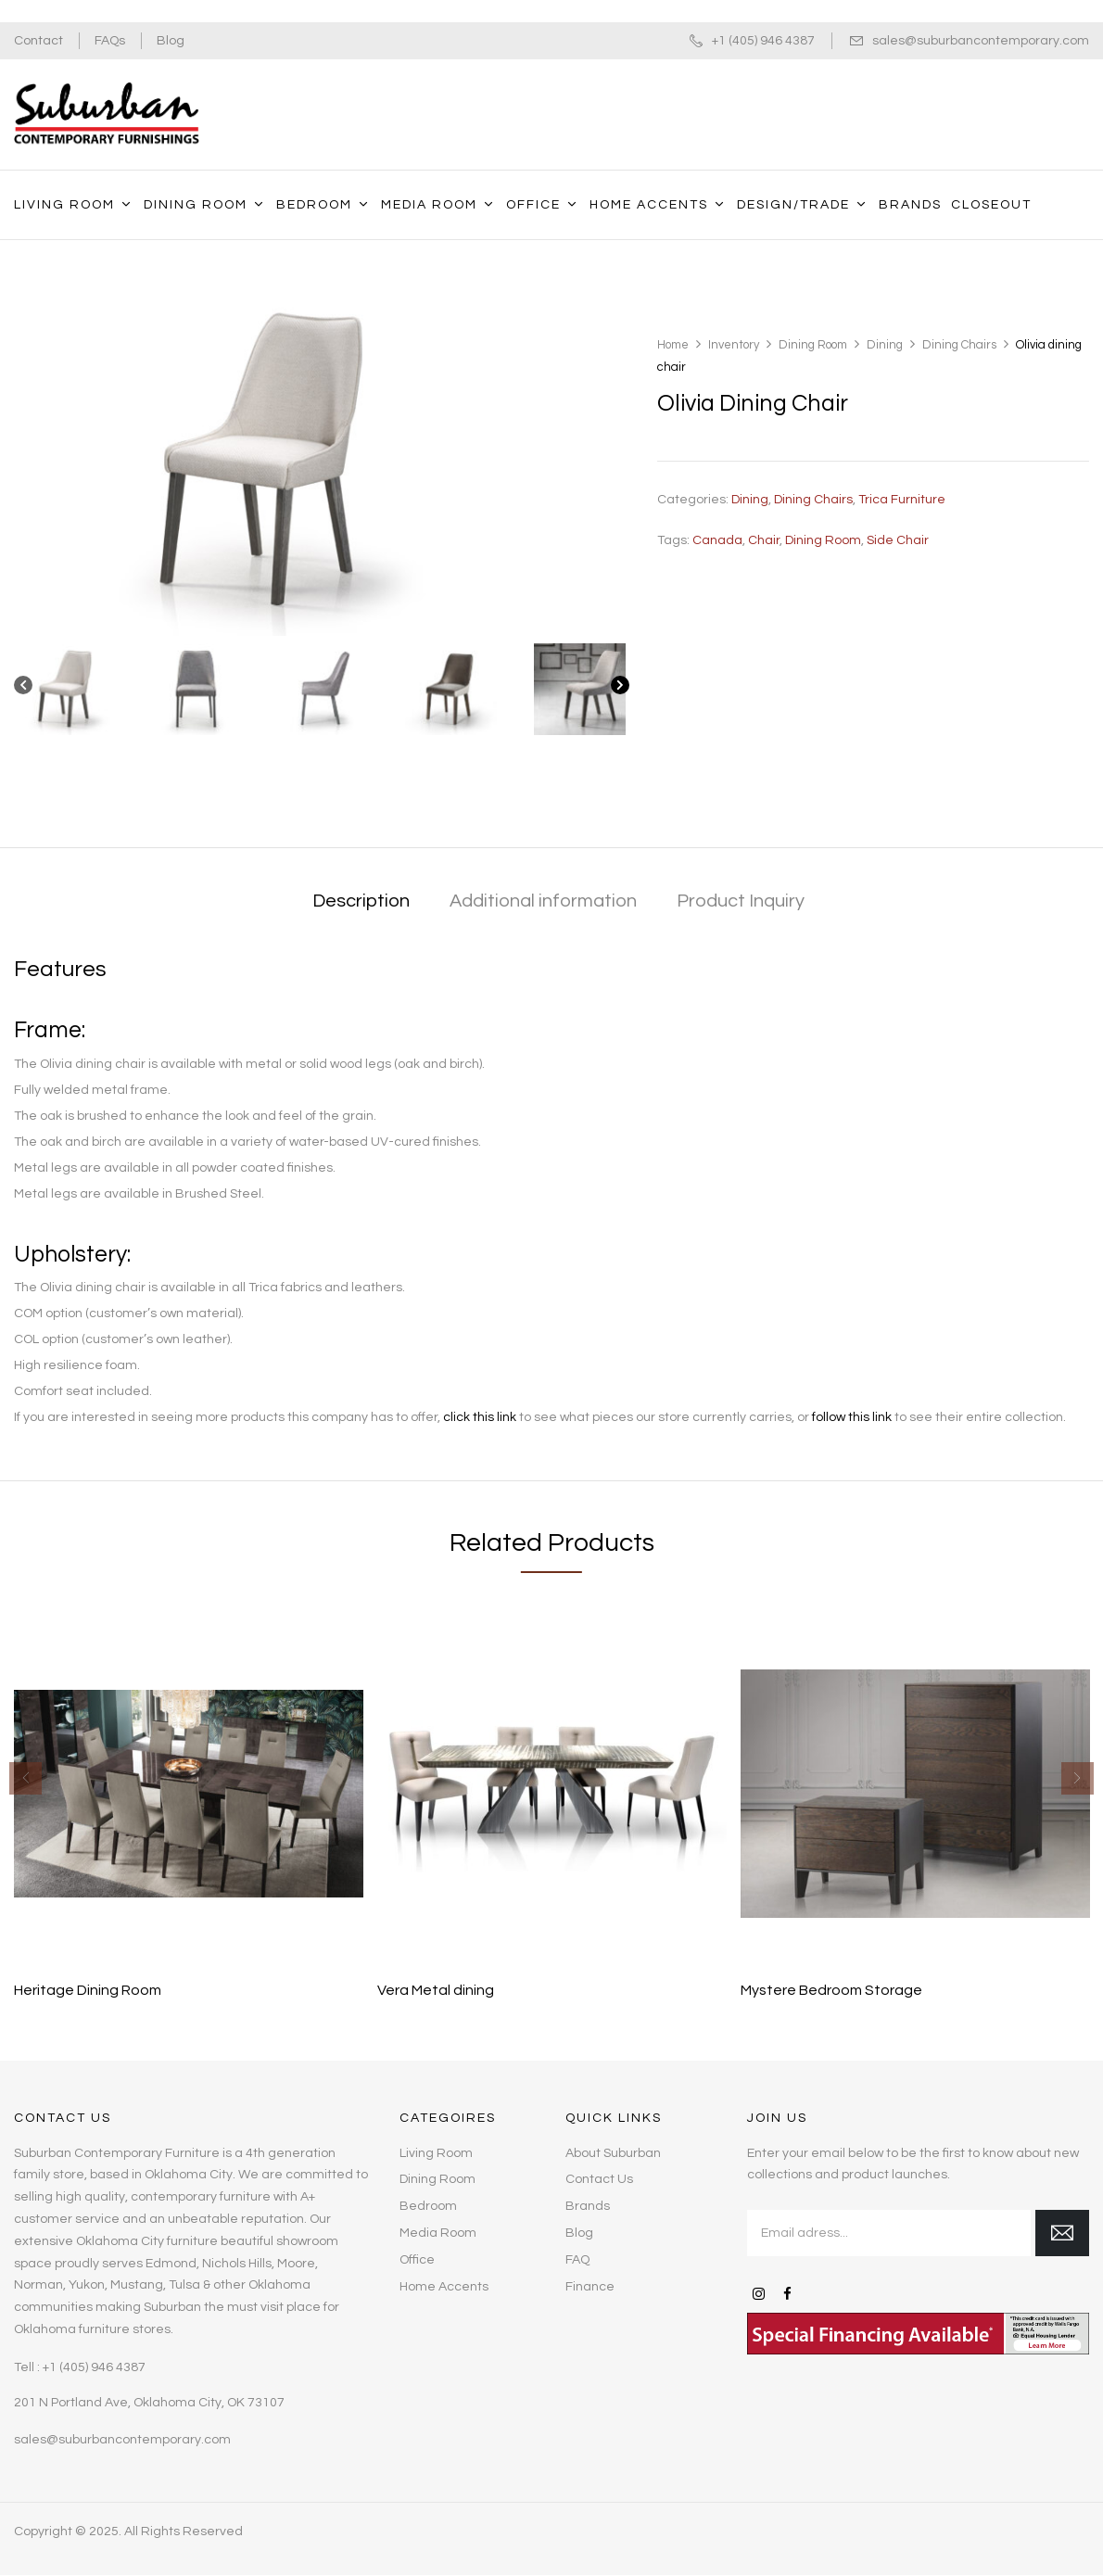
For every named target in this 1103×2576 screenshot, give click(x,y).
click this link (479, 1417)
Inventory (733, 344)
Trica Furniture (901, 499)
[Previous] (23, 689)
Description (361, 901)
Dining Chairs (959, 344)
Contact (38, 40)
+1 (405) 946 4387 (763, 40)
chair (764, 540)
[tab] (361, 902)
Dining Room (813, 344)
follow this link (852, 1417)
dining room (823, 540)
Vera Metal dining (435, 1990)
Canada (717, 540)
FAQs (110, 40)
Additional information (543, 901)
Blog (170, 40)
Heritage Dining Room (87, 1990)
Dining (885, 344)
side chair (898, 540)
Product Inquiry (741, 901)
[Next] (620, 689)
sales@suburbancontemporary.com (980, 40)
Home (673, 344)
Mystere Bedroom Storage (831, 1990)
